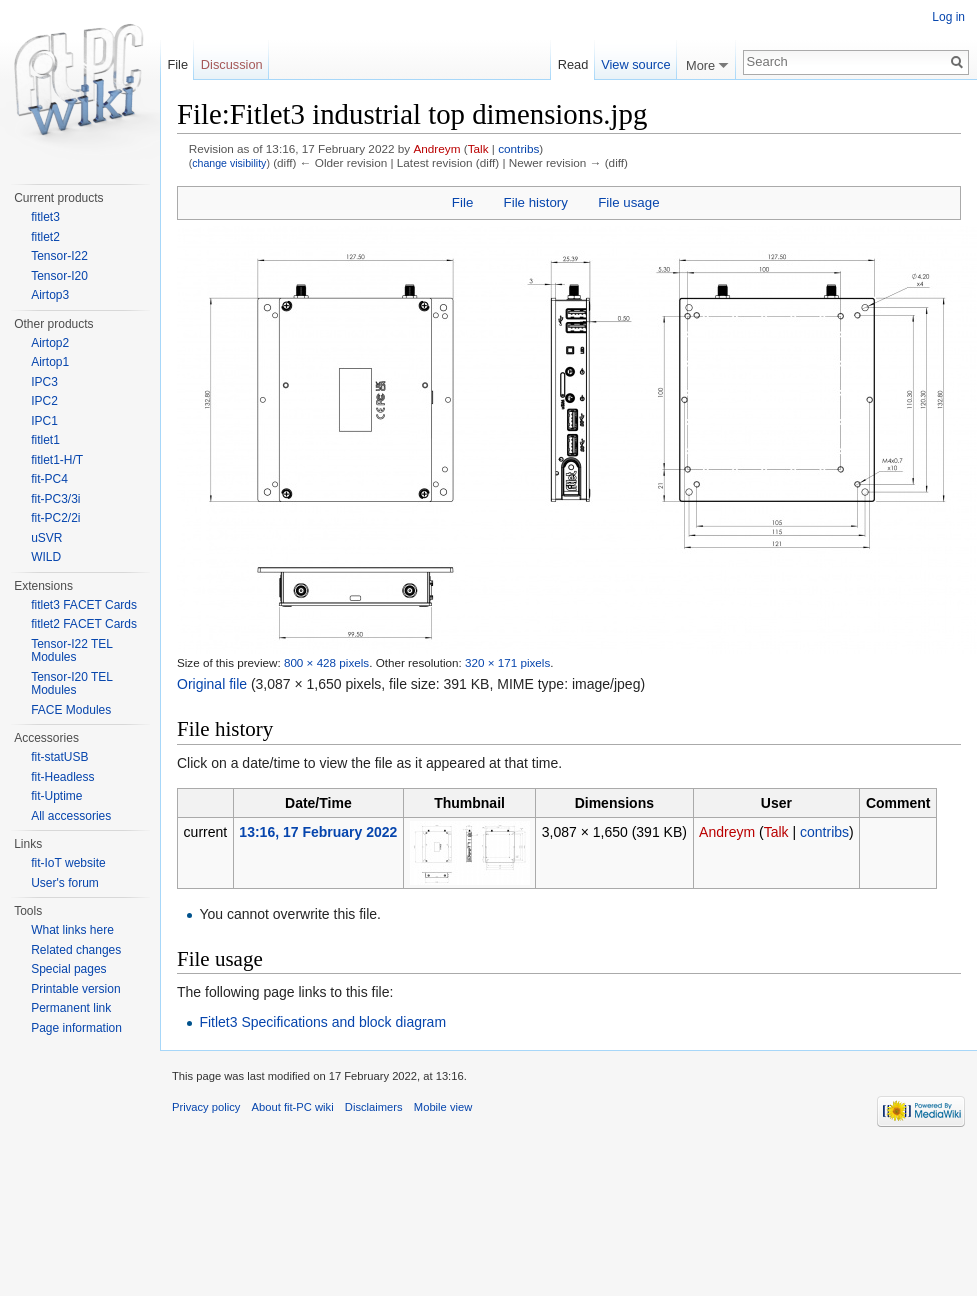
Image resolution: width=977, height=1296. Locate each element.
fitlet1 (45, 440)
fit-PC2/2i (55, 518)
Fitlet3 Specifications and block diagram (322, 1022)
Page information (76, 1028)
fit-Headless (62, 777)
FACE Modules (71, 710)
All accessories (71, 816)
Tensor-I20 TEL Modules (71, 684)
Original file (212, 684)
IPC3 (44, 382)
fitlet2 (45, 237)
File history (536, 202)
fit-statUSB (59, 757)
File (462, 202)
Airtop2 (50, 343)
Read (573, 64)
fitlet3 (45, 217)
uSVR (46, 538)
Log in (948, 17)
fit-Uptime (56, 796)
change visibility (229, 163)
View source (635, 64)
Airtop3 (50, 295)
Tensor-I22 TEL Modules (71, 651)
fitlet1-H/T (57, 460)
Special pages (68, 969)
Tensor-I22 (59, 256)
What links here (72, 930)
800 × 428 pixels (326, 662)
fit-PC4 (49, 479)
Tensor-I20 (59, 276)
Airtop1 (50, 362)
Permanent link (71, 1008)
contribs (518, 148)
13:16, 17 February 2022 (318, 832)
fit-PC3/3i (55, 499)
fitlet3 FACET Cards (84, 605)
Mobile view (443, 1107)
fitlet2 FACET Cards (84, 624)
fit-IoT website (68, 863)
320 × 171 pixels (507, 662)
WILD (46, 557)
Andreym (436, 148)
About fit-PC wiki (293, 1107)
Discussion (232, 64)
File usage (628, 202)
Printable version (75, 989)
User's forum (65, 883)
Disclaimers (374, 1107)
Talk (478, 148)
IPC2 (44, 401)
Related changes (76, 950)
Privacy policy (206, 1107)
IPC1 (44, 421)
